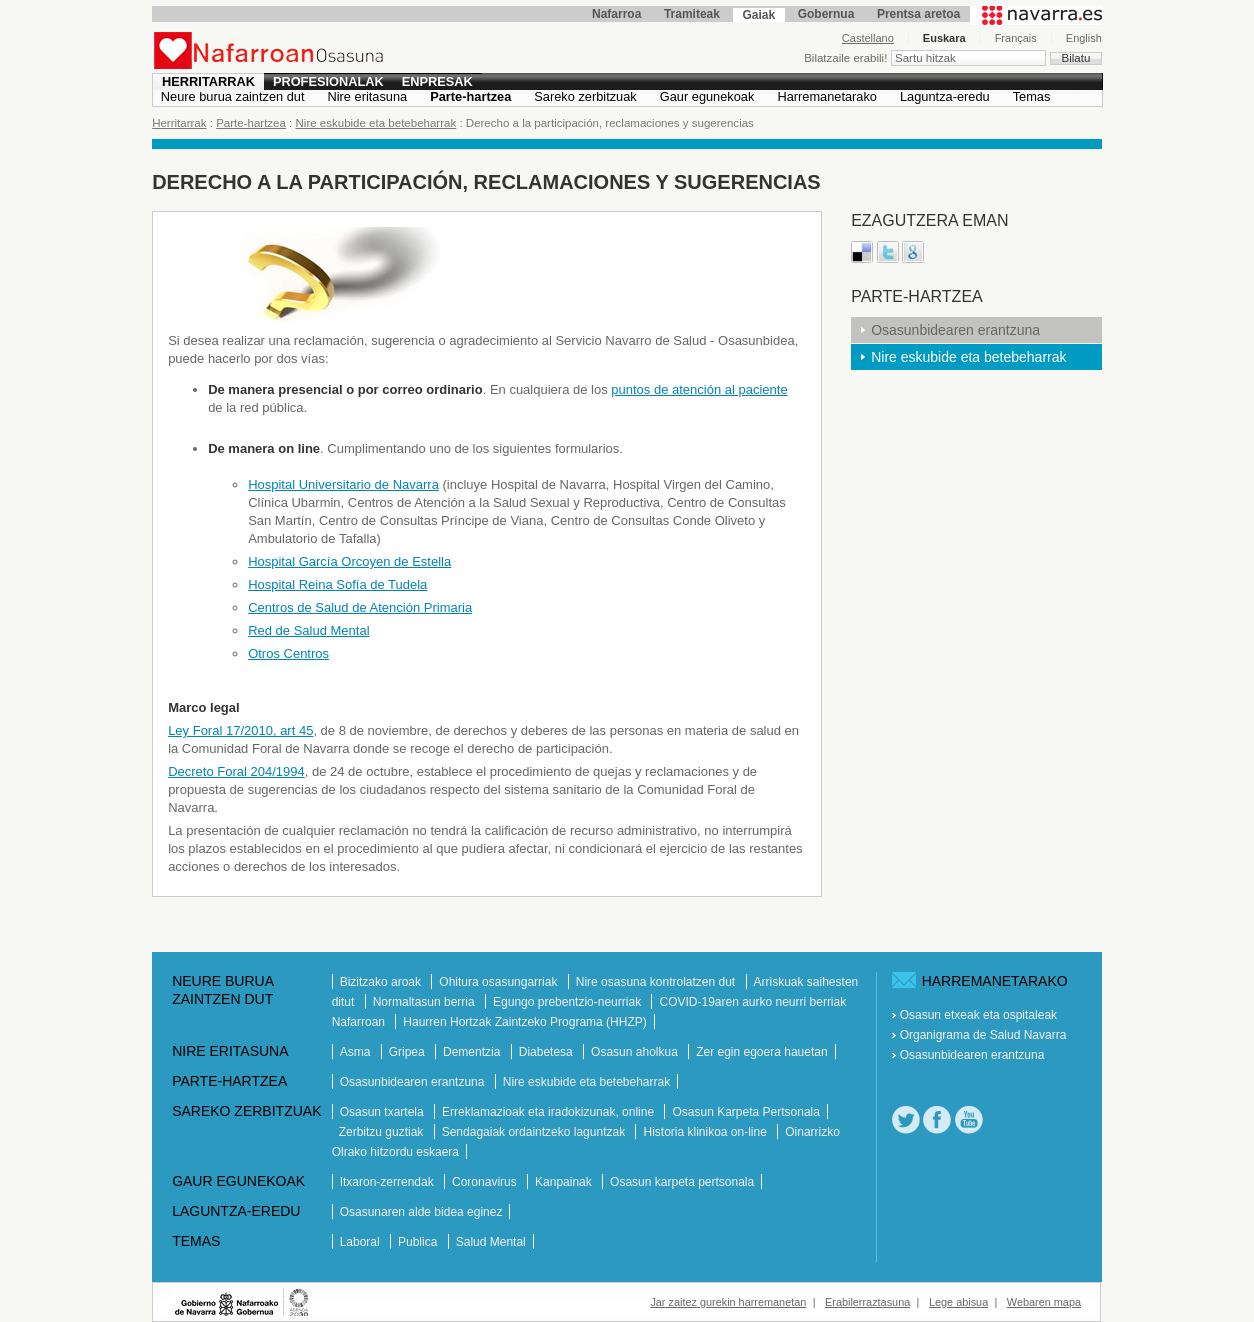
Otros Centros (288, 653)
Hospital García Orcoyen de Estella (349, 561)
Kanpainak (565, 1182)
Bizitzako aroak (382, 982)
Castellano (868, 38)
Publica (419, 1242)
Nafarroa (616, 14)
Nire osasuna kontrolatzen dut (657, 982)
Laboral (361, 1242)
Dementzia (473, 1052)
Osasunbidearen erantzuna (955, 330)
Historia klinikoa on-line (706, 1132)
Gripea (408, 1052)
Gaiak (758, 15)
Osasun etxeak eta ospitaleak (978, 1015)
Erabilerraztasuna (867, 1302)
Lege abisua (958, 1302)
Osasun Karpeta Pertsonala (745, 1112)
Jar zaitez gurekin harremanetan (728, 1302)
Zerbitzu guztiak (383, 1132)
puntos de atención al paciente (699, 389)
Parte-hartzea (470, 96)
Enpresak (437, 81)
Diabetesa (547, 1052)
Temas (1032, 96)
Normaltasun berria (425, 1002)
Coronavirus (486, 1182)
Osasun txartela (383, 1112)
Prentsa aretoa (918, 14)
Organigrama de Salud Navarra (983, 1035)
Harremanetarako (827, 96)
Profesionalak (328, 81)
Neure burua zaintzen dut (233, 96)
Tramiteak (692, 14)
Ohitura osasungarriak (499, 982)
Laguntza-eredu (945, 96)
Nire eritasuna (368, 96)
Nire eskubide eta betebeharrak (376, 123)
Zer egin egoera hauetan (761, 1052)
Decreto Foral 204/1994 (236, 771)
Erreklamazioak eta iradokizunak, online (549, 1112)
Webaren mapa (1044, 1302)
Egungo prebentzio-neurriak (568, 1002)
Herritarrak (208, 81)
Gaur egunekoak (707, 96)
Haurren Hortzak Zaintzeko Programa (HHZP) (524, 1022)
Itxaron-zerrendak (388, 1182)
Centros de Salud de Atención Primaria (360, 607)
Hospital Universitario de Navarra (343, 484)
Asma (357, 1052)
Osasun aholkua (636, 1052)
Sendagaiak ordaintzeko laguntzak (535, 1132)
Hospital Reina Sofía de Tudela (337, 584)
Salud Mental (491, 1242)
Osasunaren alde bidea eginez (421, 1212)
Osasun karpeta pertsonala (682, 1182)
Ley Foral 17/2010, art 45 (240, 730)
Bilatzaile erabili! (847, 58)
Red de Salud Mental (308, 630)
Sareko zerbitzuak (585, 96)
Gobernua (826, 14)
